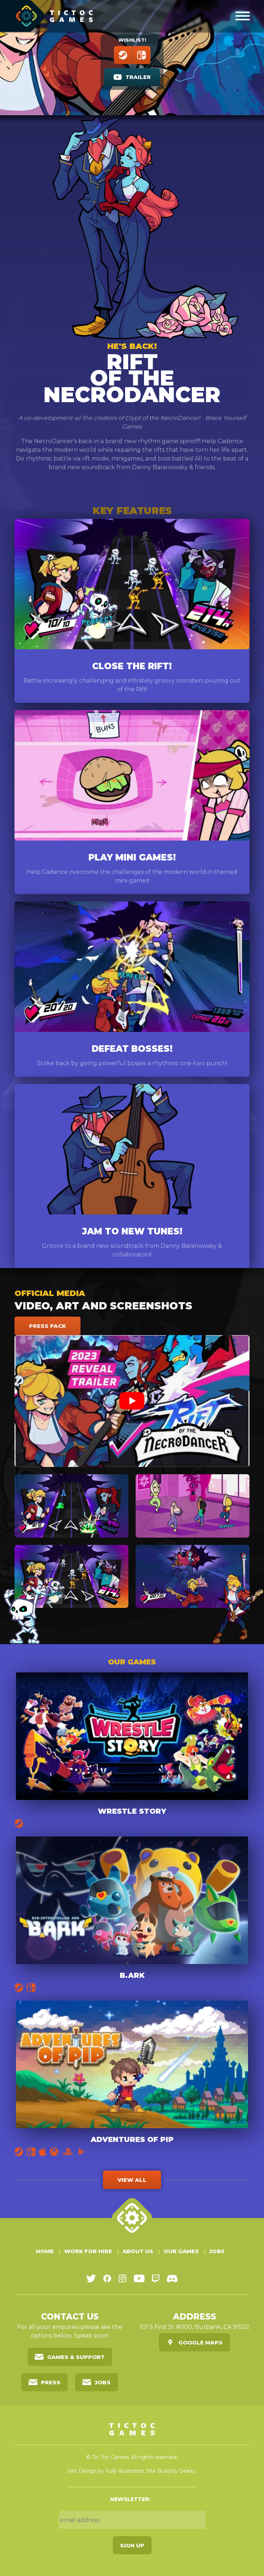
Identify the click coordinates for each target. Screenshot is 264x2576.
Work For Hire (88, 2251)
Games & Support (76, 2357)
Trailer (138, 77)
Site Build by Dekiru (171, 2471)
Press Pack (47, 1325)
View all (132, 2179)
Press (51, 2382)
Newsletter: (130, 2499)
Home (45, 2251)
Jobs (216, 2251)
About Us (138, 2251)
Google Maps (200, 2342)
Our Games (181, 2251)
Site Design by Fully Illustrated (105, 2471)
